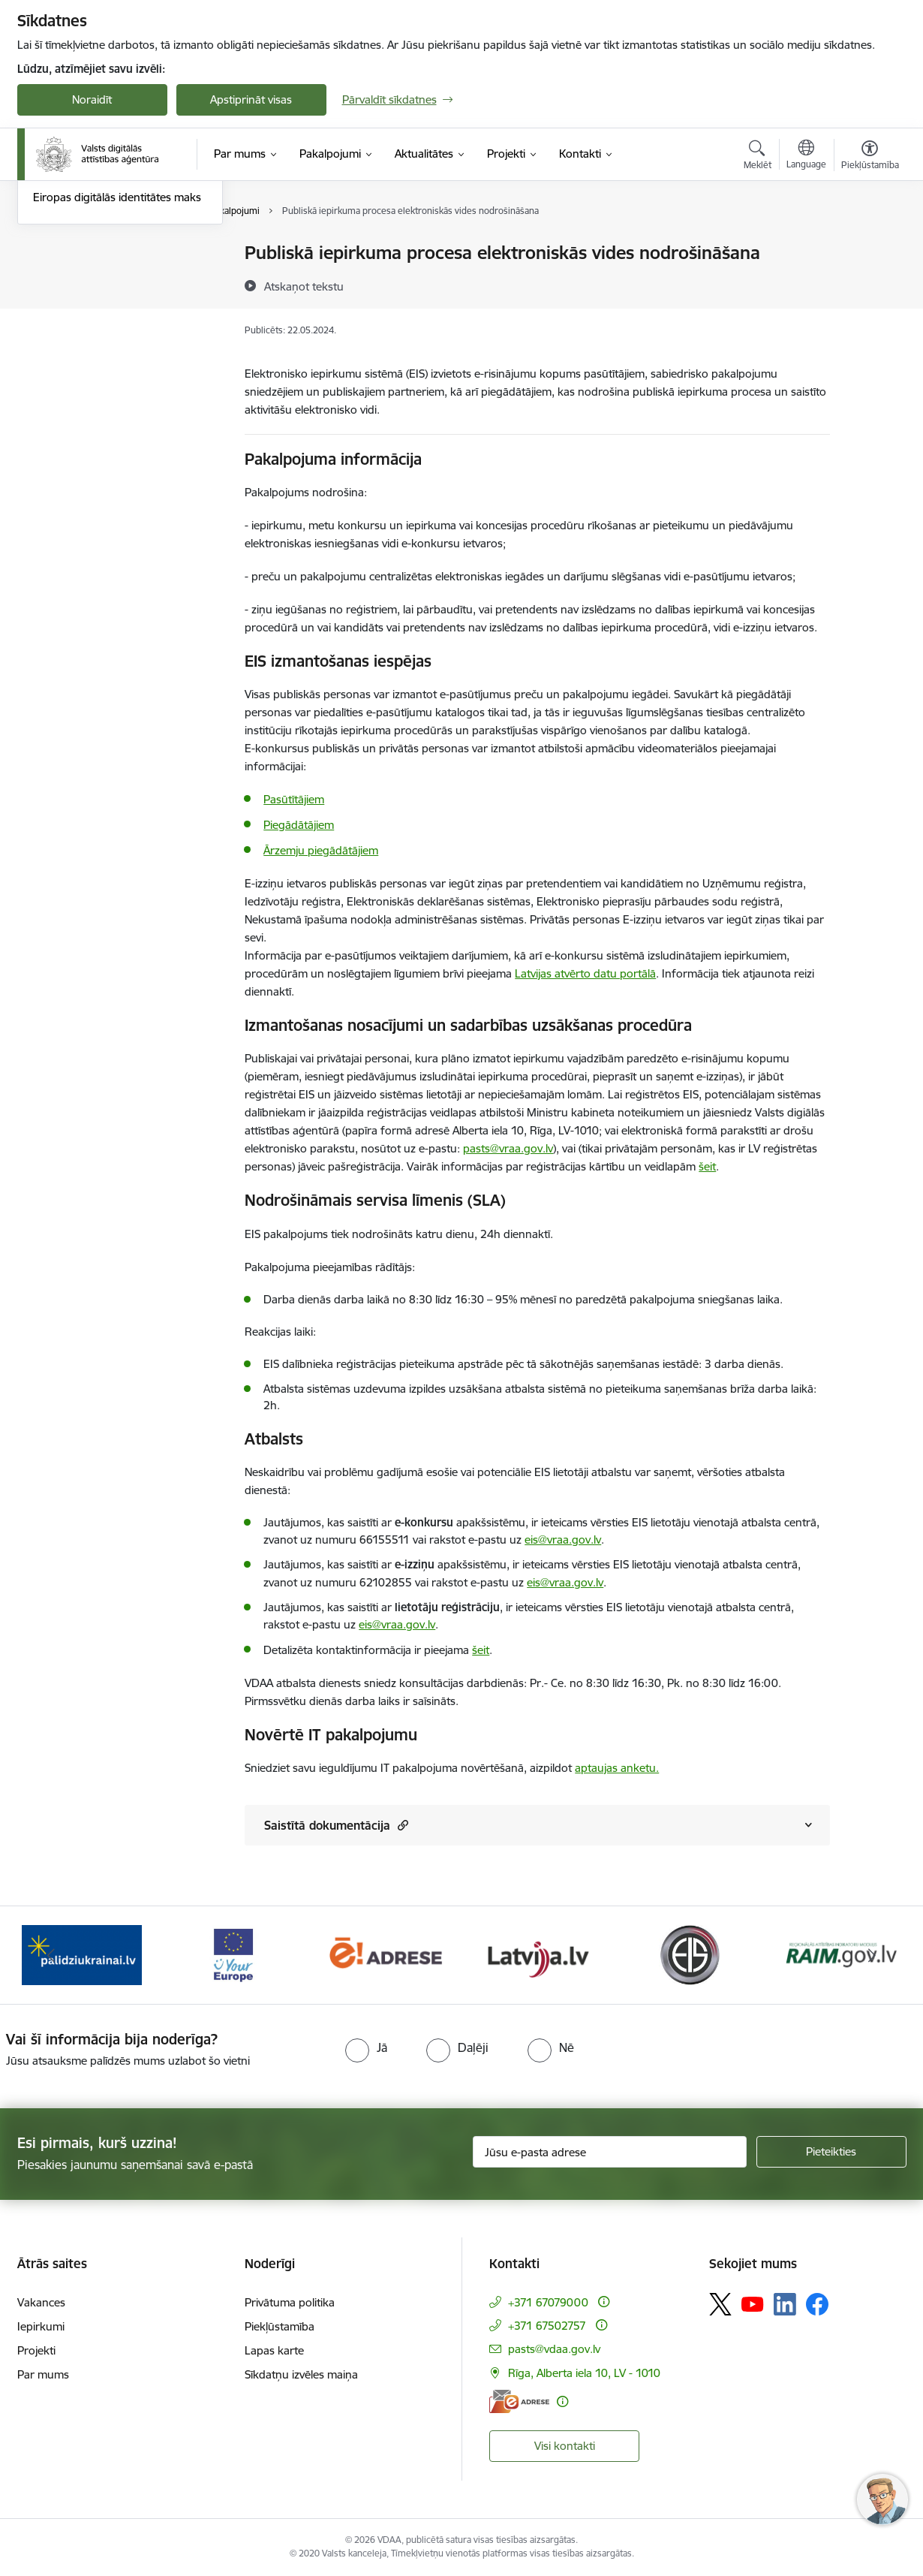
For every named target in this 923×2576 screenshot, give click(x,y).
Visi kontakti (564, 2446)
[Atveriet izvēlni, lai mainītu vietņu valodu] (806, 156)
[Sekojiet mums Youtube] (752, 2303)
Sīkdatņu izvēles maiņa (301, 2374)
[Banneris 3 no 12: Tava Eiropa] (234, 1954)
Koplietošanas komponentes (105, 253)
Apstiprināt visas (251, 99)
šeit (707, 1166)
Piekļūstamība (279, 2326)
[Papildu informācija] (603, 2301)
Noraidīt (92, 99)
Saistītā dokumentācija (336, 1825)
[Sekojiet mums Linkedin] (785, 2304)
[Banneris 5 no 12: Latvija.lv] (537, 1954)
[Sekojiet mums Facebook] (817, 2304)
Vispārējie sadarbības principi (106, 332)
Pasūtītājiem (293, 799)
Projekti (36, 2350)
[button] (401, 1825)
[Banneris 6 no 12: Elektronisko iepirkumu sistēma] (689, 1954)
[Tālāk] (872, 1955)
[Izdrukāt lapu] (869, 246)
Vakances (41, 2302)
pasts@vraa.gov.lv (508, 1148)
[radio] (366, 2047)
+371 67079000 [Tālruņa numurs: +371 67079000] (548, 2302)
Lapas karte (274, 2350)
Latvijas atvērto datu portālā (585, 973)
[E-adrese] (519, 2401)
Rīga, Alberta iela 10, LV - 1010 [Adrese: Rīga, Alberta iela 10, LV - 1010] (584, 2373)
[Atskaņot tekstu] (304, 286)
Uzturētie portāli (73, 306)
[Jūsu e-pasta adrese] (610, 2152)
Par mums (43, 2374)
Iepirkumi (41, 2326)
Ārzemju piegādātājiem (320, 850)
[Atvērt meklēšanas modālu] (757, 157)
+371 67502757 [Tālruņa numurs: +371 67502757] (547, 2325)
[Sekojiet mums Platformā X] (720, 2304)
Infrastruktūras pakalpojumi (104, 280)
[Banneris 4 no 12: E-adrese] (385, 1954)
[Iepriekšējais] (52, 1955)
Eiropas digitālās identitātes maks (117, 358)
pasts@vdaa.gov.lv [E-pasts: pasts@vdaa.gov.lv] (554, 2349)
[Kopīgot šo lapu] (869, 284)
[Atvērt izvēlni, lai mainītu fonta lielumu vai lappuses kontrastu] (870, 157)
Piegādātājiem (298, 825)
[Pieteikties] (831, 2152)
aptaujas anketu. (617, 1768)
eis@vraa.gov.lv (563, 1539)
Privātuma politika (290, 2302)
